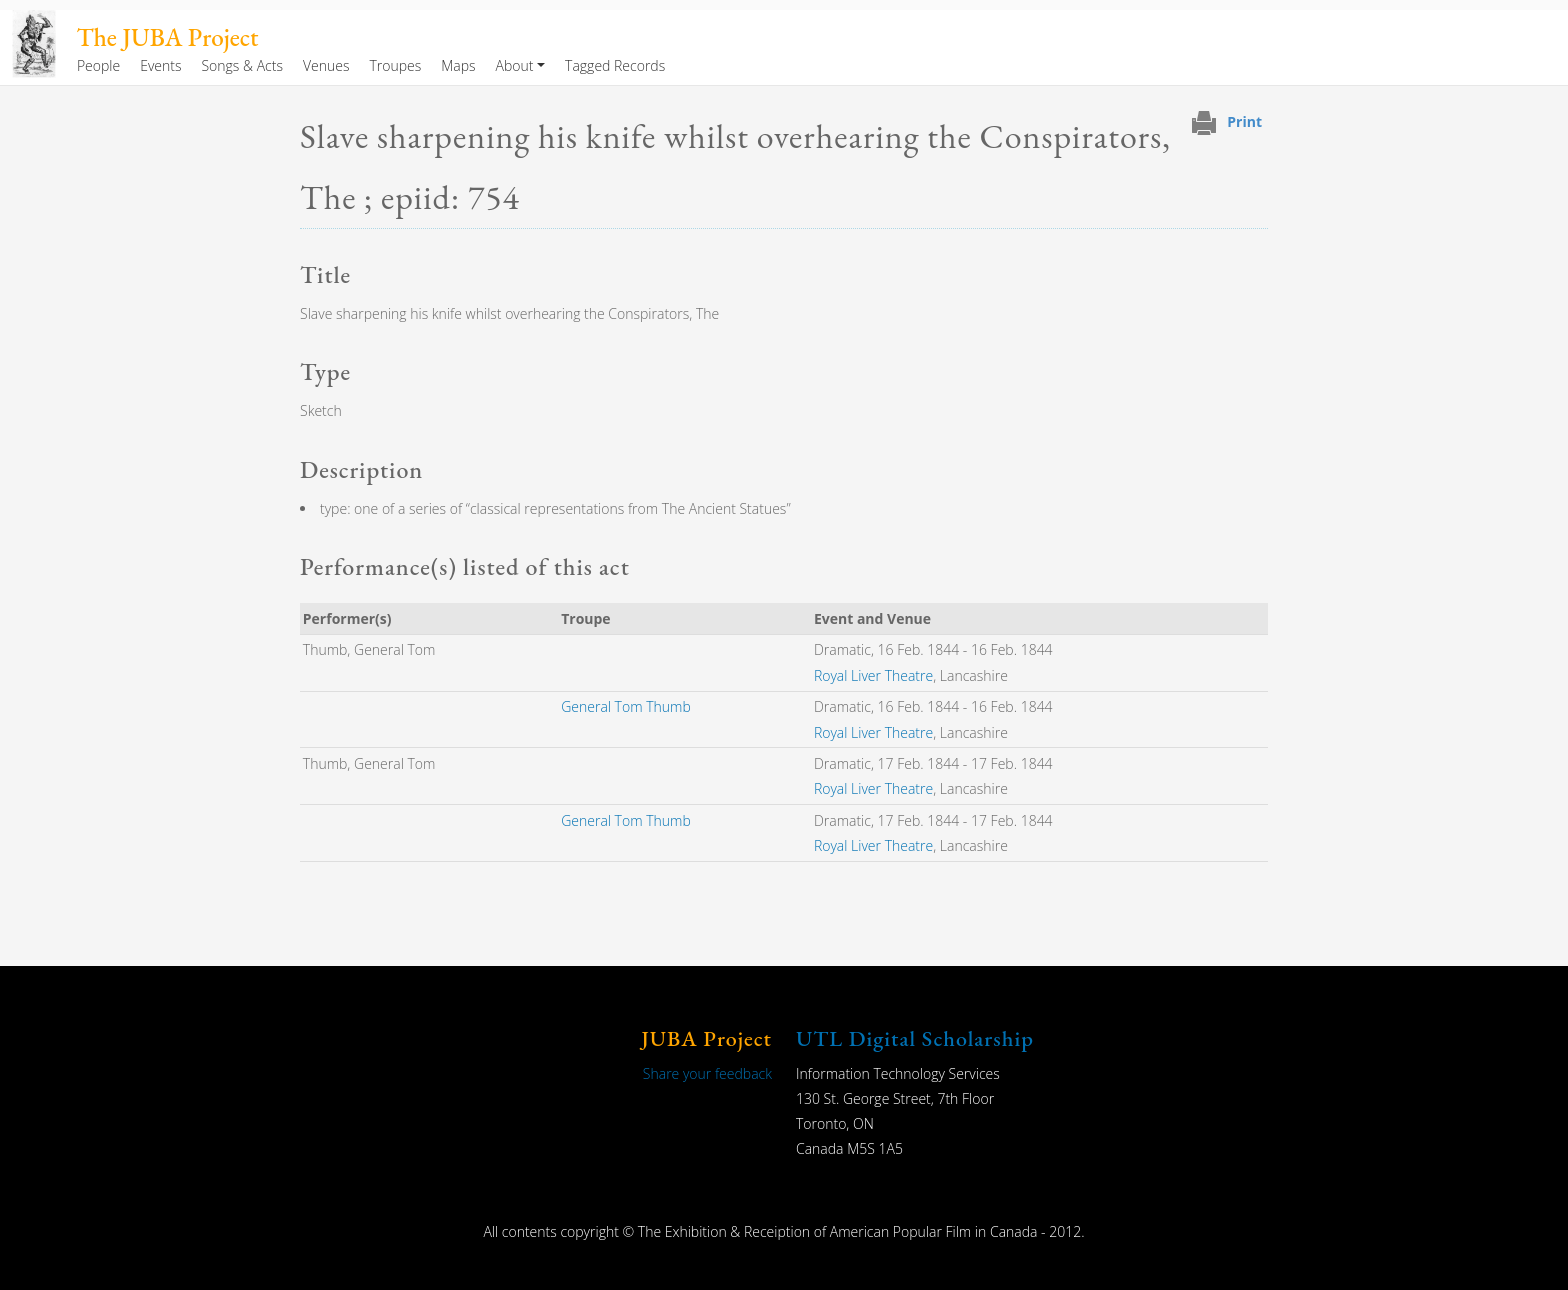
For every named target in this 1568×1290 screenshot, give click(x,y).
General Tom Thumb (626, 706)
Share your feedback (707, 1073)
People (98, 65)
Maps (458, 65)
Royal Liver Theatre (873, 675)
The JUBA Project (167, 37)
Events (160, 65)
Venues (326, 65)
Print (1244, 121)
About (515, 65)
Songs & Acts (241, 65)
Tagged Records (615, 65)
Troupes (395, 65)
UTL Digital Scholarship (915, 1038)
